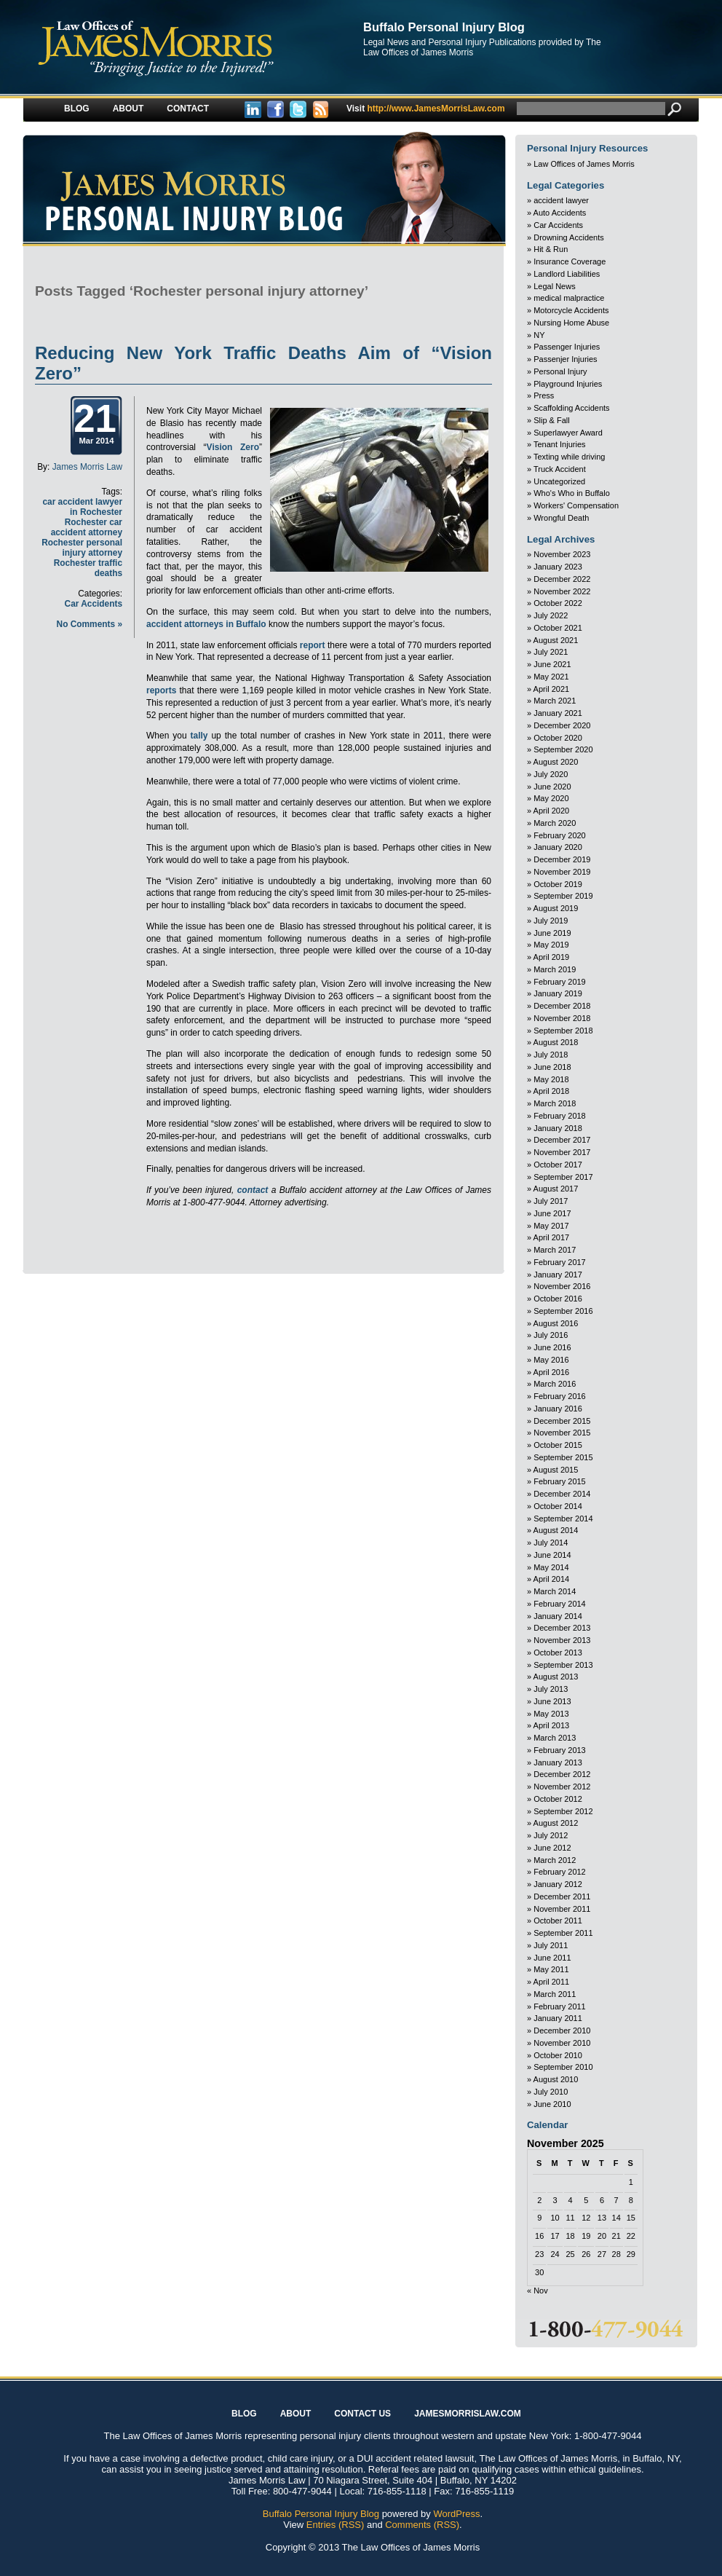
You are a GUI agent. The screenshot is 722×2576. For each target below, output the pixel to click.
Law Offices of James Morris (584, 163)
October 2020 (557, 737)
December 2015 (561, 1421)
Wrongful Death (561, 517)
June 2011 (552, 1957)
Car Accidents (93, 604)
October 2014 (557, 1506)
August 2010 (556, 2079)
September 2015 (562, 1457)
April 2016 (551, 1372)
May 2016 (550, 1359)
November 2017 (561, 1152)
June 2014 (552, 1555)
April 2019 (551, 957)
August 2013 (556, 1676)
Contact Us (362, 2413)
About (128, 108)
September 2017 (562, 1177)
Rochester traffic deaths (88, 568)
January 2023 (557, 566)
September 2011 (562, 1933)
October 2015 (557, 1445)
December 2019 (561, 859)
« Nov (537, 2290)
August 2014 (556, 1530)
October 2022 (557, 603)
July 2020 (550, 774)
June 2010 (552, 2104)
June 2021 (552, 664)
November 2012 (561, 1786)
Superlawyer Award (568, 432)
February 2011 (559, 2006)
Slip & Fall (551, 420)
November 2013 (561, 1640)
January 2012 (557, 1884)
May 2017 (550, 1225)
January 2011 (557, 2018)
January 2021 (557, 713)
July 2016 (550, 1335)
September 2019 (562, 895)
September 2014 (562, 1518)
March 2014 (554, 1591)
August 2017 (556, 1188)
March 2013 (554, 1737)
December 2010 (561, 2030)
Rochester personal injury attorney (81, 547)
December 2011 (561, 1896)
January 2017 (557, 1274)
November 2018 (561, 1018)
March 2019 (554, 969)
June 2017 (552, 1213)
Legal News (554, 286)
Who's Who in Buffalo (571, 493)
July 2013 (550, 1689)
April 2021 (551, 689)
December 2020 (561, 725)
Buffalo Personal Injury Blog (444, 27)
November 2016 (561, 1286)
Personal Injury (560, 371)
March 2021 (554, 700)
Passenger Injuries (566, 346)
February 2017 (559, 1262)
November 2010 (561, 2043)
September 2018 (562, 1030)
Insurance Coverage (569, 261)
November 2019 (561, 871)
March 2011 (554, 1994)
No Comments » (89, 624)
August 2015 (556, 1469)
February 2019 (559, 981)
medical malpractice (568, 298)
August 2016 (556, 1323)
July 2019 (550, 920)
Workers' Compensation (576, 505)
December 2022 (561, 579)
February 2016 (559, 1396)
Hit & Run (550, 249)
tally (199, 735)
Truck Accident (559, 469)
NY (538, 335)
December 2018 (561, 1005)
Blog (77, 108)
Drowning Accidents (568, 237)
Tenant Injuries (559, 444)
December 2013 (561, 1627)
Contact (188, 108)
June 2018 (552, 1067)
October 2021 (557, 627)
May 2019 (550, 944)
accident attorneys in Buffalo (207, 624)
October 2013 (557, 1652)
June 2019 (552, 933)
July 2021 (550, 651)
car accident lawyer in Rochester (82, 507)
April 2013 (551, 1725)
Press (543, 395)
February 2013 (559, 1750)
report (312, 645)
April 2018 (551, 1091)
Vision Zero (233, 447)
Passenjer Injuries (565, 359)
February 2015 (559, 1481)
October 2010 (557, 2055)
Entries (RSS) (335, 2524)
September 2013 (562, 1665)
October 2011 (557, 1920)
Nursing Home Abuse (571, 322)
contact (253, 1190)
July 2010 (550, 2091)
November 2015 (561, 1432)
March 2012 (554, 1860)
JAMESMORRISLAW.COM (467, 2413)
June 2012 (552, 1847)
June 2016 (552, 1347)
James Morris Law (87, 467)
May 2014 (550, 1567)
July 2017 (550, 1201)
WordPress (456, 2513)
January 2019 (557, 993)
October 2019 (557, 884)
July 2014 (550, 1542)
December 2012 (561, 1774)
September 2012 (562, 1811)
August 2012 (556, 1823)
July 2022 (550, 615)
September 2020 (562, 749)
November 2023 (561, 554)
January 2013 (557, 1762)
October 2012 (557, 1799)
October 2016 (557, 1298)
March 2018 (554, 1103)
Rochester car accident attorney (86, 527)
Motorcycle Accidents (570, 310)
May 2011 (550, 1969)
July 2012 (550, 1835)
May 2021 (550, 676)
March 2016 (554, 1383)
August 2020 (556, 761)
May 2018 (550, 1079)
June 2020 (552, 786)
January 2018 (557, 1128)
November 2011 (561, 1909)
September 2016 (562, 1311)
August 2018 (556, 1042)
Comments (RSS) (422, 2524)
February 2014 (559, 1603)
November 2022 (561, 591)
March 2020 (554, 823)
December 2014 (561, 1493)
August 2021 (556, 640)
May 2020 (550, 798)
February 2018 (559, 1115)
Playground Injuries (567, 383)
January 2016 (557, 1408)
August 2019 (556, 908)
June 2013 (552, 1701)
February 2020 (559, 835)
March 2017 (554, 1249)
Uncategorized (559, 481)
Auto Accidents (560, 212)
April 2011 (551, 1981)
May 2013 (550, 1713)
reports (161, 690)
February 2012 (559, 1871)
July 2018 (550, 1054)
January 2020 (557, 847)
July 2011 (550, 1945)
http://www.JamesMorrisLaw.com (425, 108)
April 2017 (551, 1237)
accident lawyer (561, 200)
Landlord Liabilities (566, 273)
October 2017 (557, 1164)
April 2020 (551, 810)
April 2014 (551, 1579)
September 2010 (562, 2067)
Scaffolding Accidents (571, 407)
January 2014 (557, 1616)
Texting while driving (569, 456)
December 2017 (561, 1139)
